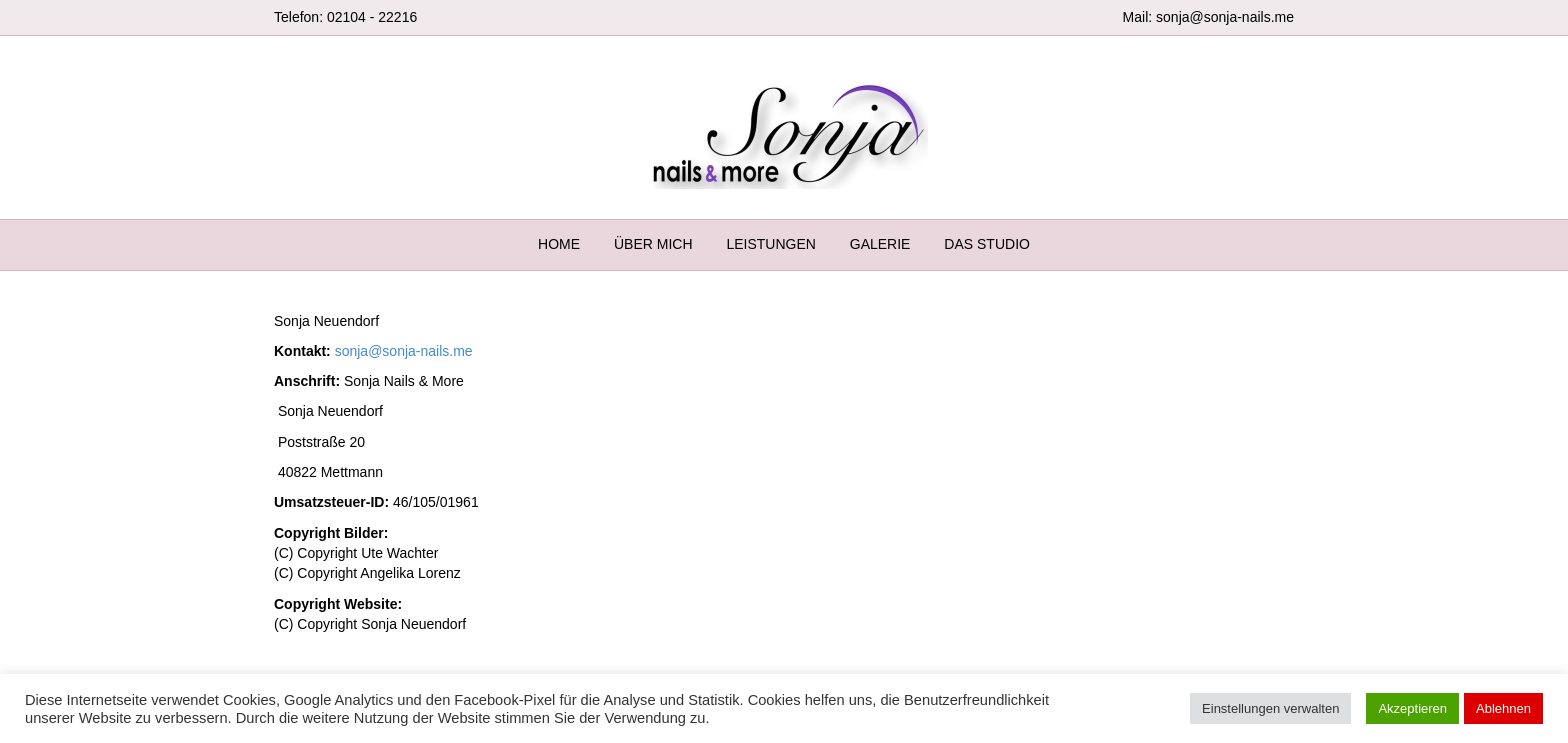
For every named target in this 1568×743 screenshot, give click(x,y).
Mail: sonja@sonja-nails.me (1208, 17)
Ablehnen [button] (1503, 708)
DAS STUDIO (987, 244)
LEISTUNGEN (770, 244)
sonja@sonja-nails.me (404, 351)
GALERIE (880, 244)
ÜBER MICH (653, 244)
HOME (559, 244)
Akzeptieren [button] (1412, 708)
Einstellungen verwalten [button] (1270, 708)
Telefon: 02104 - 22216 (345, 17)
